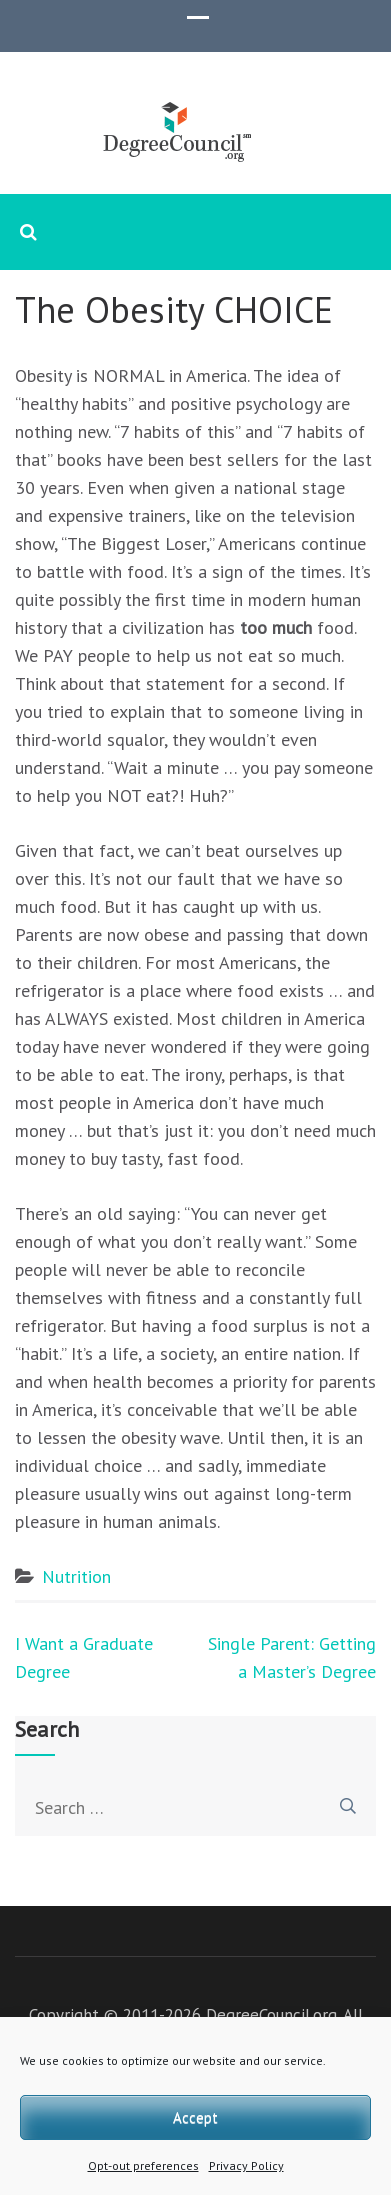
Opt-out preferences (143, 2165)
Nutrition (76, 1576)
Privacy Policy (246, 2165)
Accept (195, 2117)
